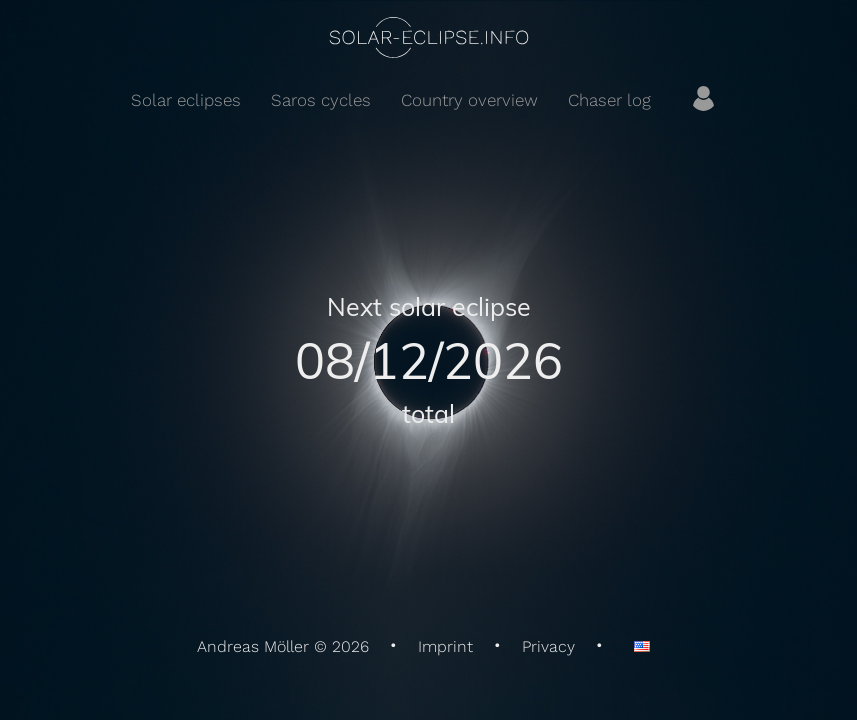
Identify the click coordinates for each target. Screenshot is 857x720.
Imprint (445, 646)
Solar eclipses (186, 100)
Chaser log (609, 100)
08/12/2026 (429, 359)
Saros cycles (321, 100)
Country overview (469, 100)
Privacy (548, 646)
